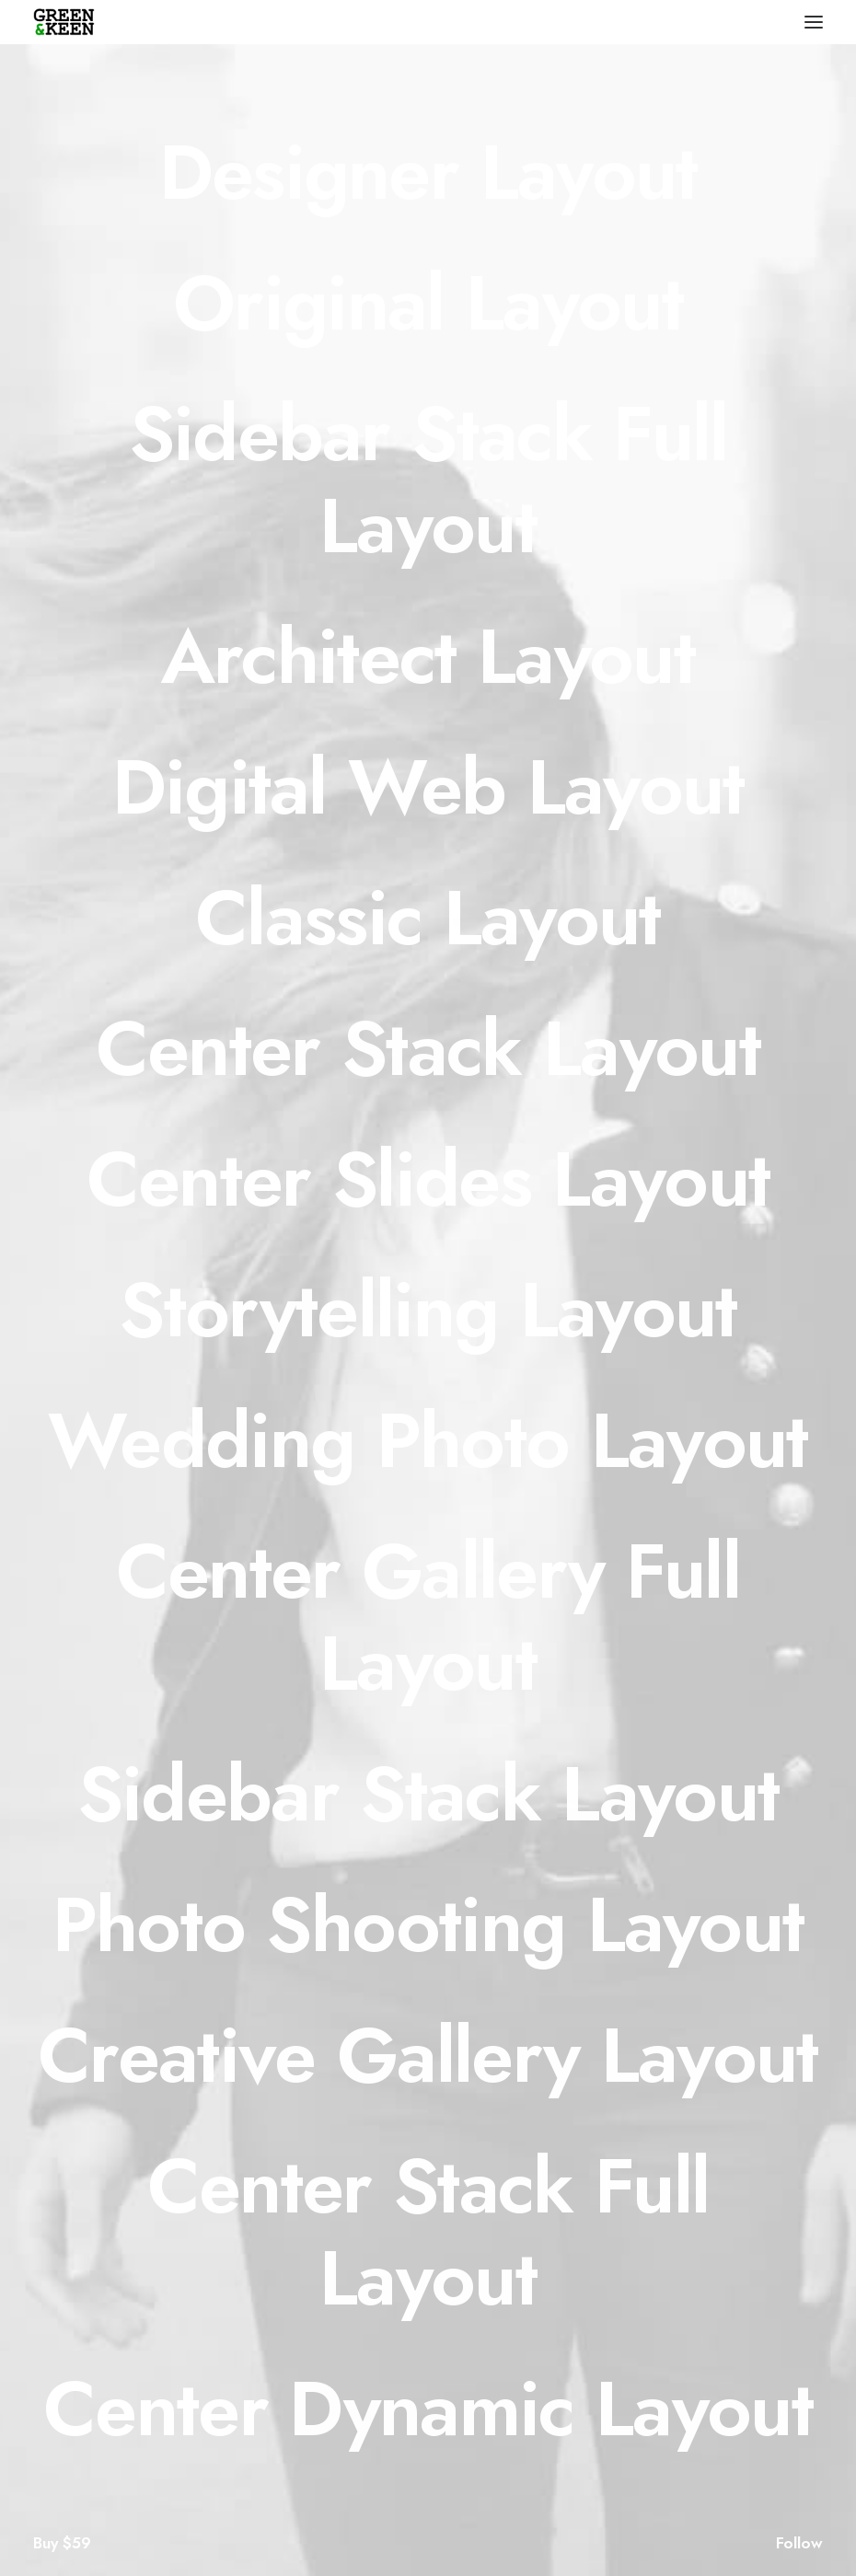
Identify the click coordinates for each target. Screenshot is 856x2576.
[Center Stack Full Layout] (428, 2231)
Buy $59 (62, 2543)
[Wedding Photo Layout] (428, 1440)
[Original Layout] (428, 302)
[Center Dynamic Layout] (428, 2408)
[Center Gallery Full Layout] (428, 1617)
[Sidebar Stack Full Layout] (428, 479)
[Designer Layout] (428, 172)
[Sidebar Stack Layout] (428, 1793)
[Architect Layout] (428, 656)
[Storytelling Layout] (428, 1309)
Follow (799, 2543)
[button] (813, 22)
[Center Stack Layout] (428, 1048)
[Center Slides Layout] (428, 1179)
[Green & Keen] (64, 22)
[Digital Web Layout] (428, 786)
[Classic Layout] (428, 917)
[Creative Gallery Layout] (428, 2055)
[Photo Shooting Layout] (428, 1924)
